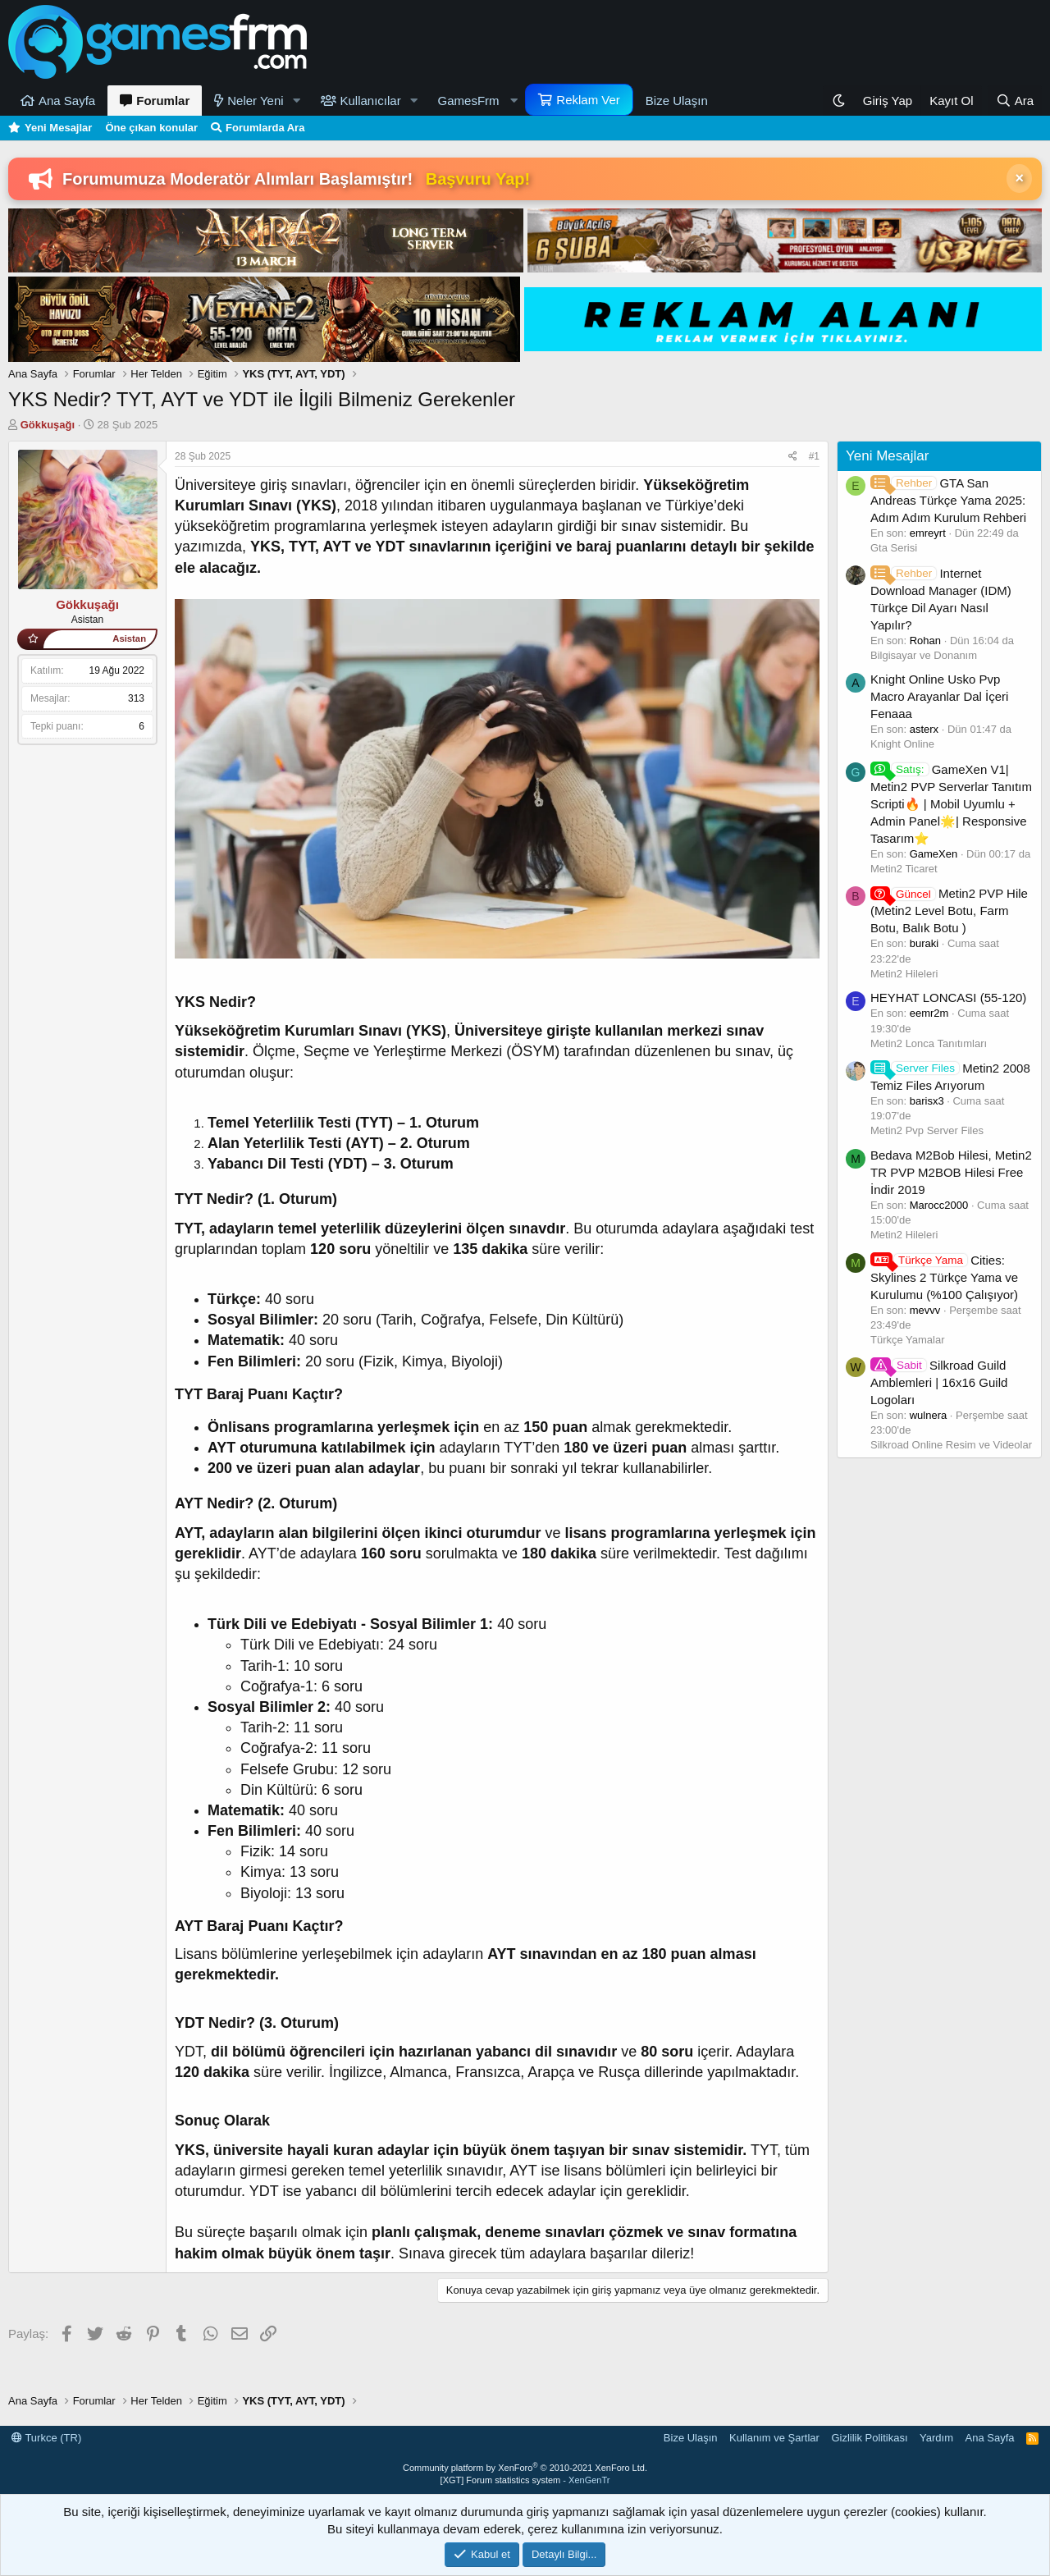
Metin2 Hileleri (904, 974)
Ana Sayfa (67, 101)
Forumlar (162, 101)
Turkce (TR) (46, 2438)
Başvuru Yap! (478, 179)
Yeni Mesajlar (58, 127)
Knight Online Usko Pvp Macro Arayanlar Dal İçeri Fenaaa (939, 696)
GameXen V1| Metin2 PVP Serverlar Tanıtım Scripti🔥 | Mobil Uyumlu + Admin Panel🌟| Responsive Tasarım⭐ (951, 803)
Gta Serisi (893, 548)
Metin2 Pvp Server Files (927, 1130)
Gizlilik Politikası (869, 2438)
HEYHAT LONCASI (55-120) (948, 997)
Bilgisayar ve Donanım (923, 655)
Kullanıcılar (370, 101)
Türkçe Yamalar (907, 1340)
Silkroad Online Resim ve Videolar (951, 1445)
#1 (814, 456)
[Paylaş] (793, 456)
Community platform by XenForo (525, 2468)
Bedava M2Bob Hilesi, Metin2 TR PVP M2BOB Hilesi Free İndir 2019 (951, 1172)
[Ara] (1015, 100)
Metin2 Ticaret (904, 868)
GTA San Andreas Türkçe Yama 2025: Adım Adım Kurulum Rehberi (948, 500)
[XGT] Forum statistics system (525, 2480)
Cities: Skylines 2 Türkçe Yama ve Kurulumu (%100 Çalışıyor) (944, 1277)
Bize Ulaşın (677, 101)
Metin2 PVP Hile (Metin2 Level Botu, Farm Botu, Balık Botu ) (949, 910)
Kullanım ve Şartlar (774, 2438)
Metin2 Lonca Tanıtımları (928, 1043)
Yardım (936, 2438)
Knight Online (902, 744)
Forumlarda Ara (265, 127)
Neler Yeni (255, 101)
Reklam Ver (588, 100)
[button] (296, 100)
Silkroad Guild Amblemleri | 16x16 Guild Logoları (938, 1382)
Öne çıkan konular (151, 127)
